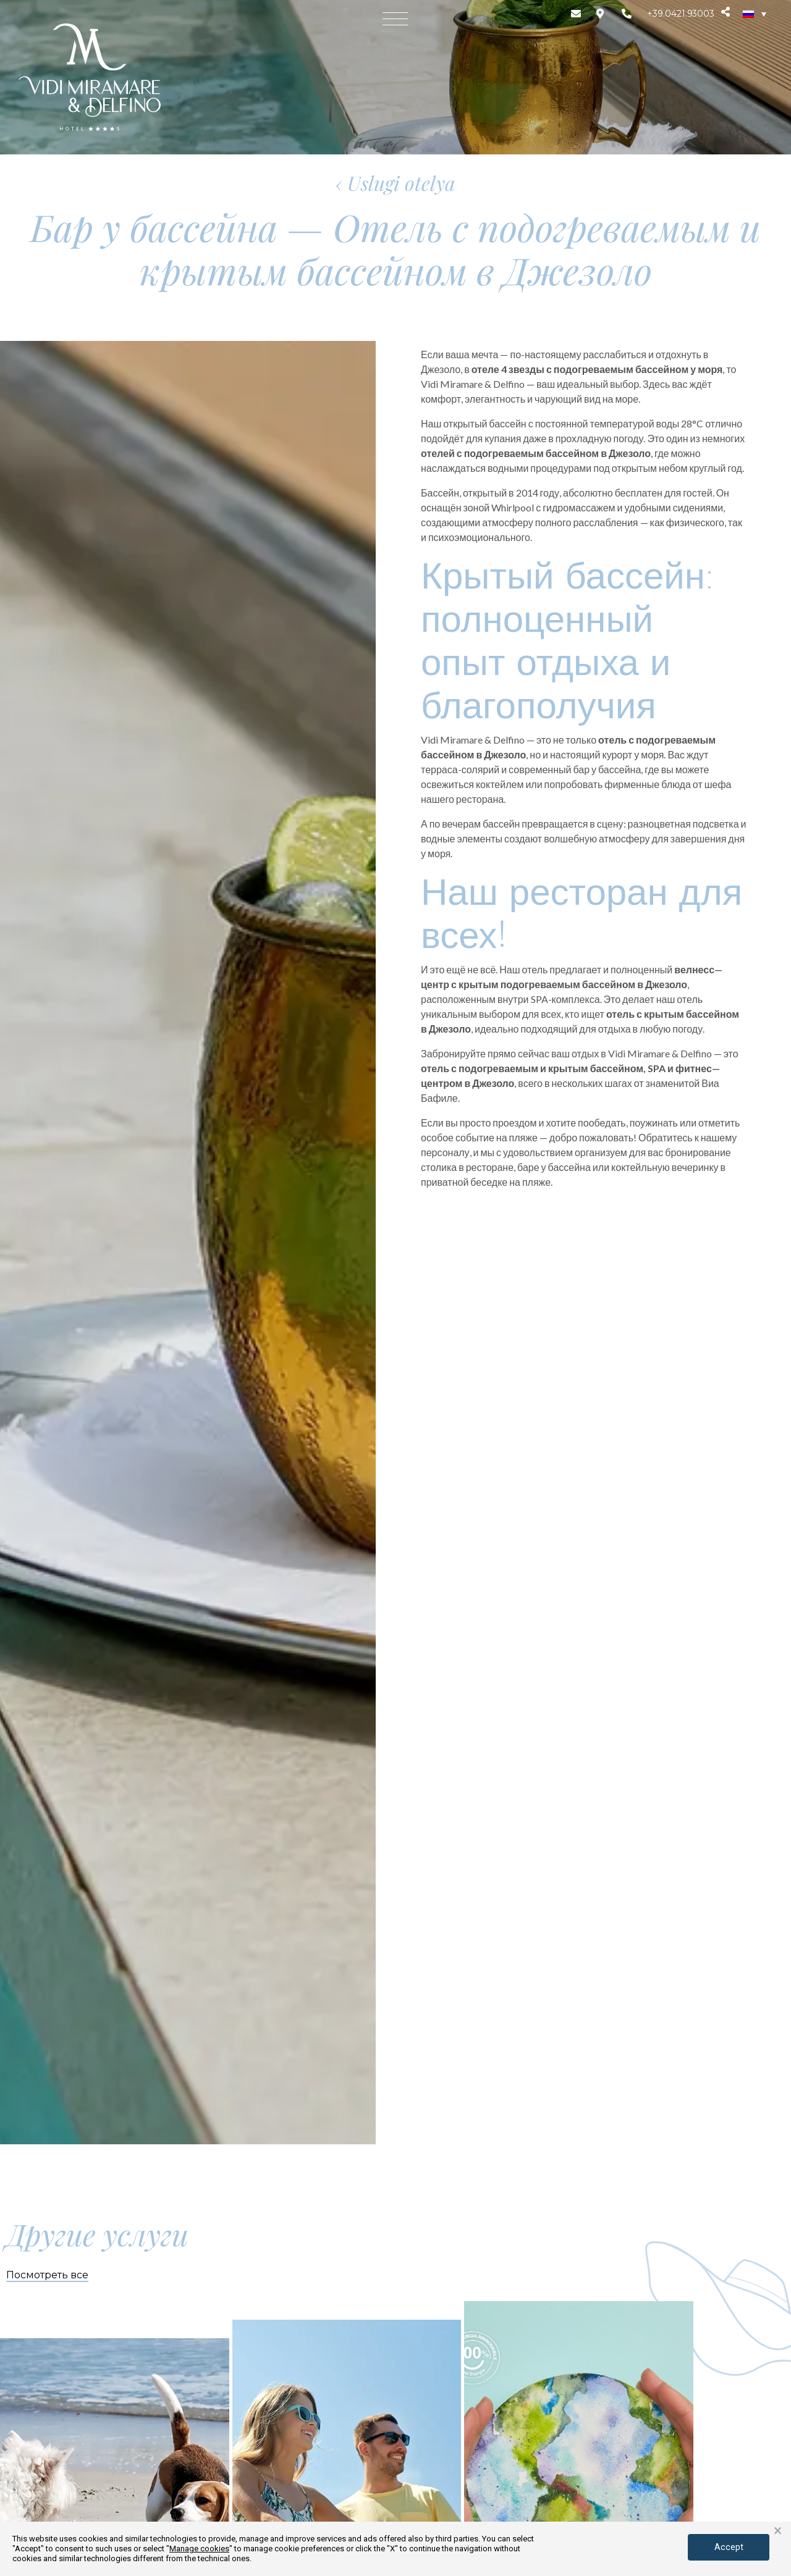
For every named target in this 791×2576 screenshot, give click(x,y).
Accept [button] (724, 2546)
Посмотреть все (47, 2275)
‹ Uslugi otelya (395, 182)
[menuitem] (754, 13)
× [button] (778, 2531)
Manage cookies (199, 2548)
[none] (754, 13)
